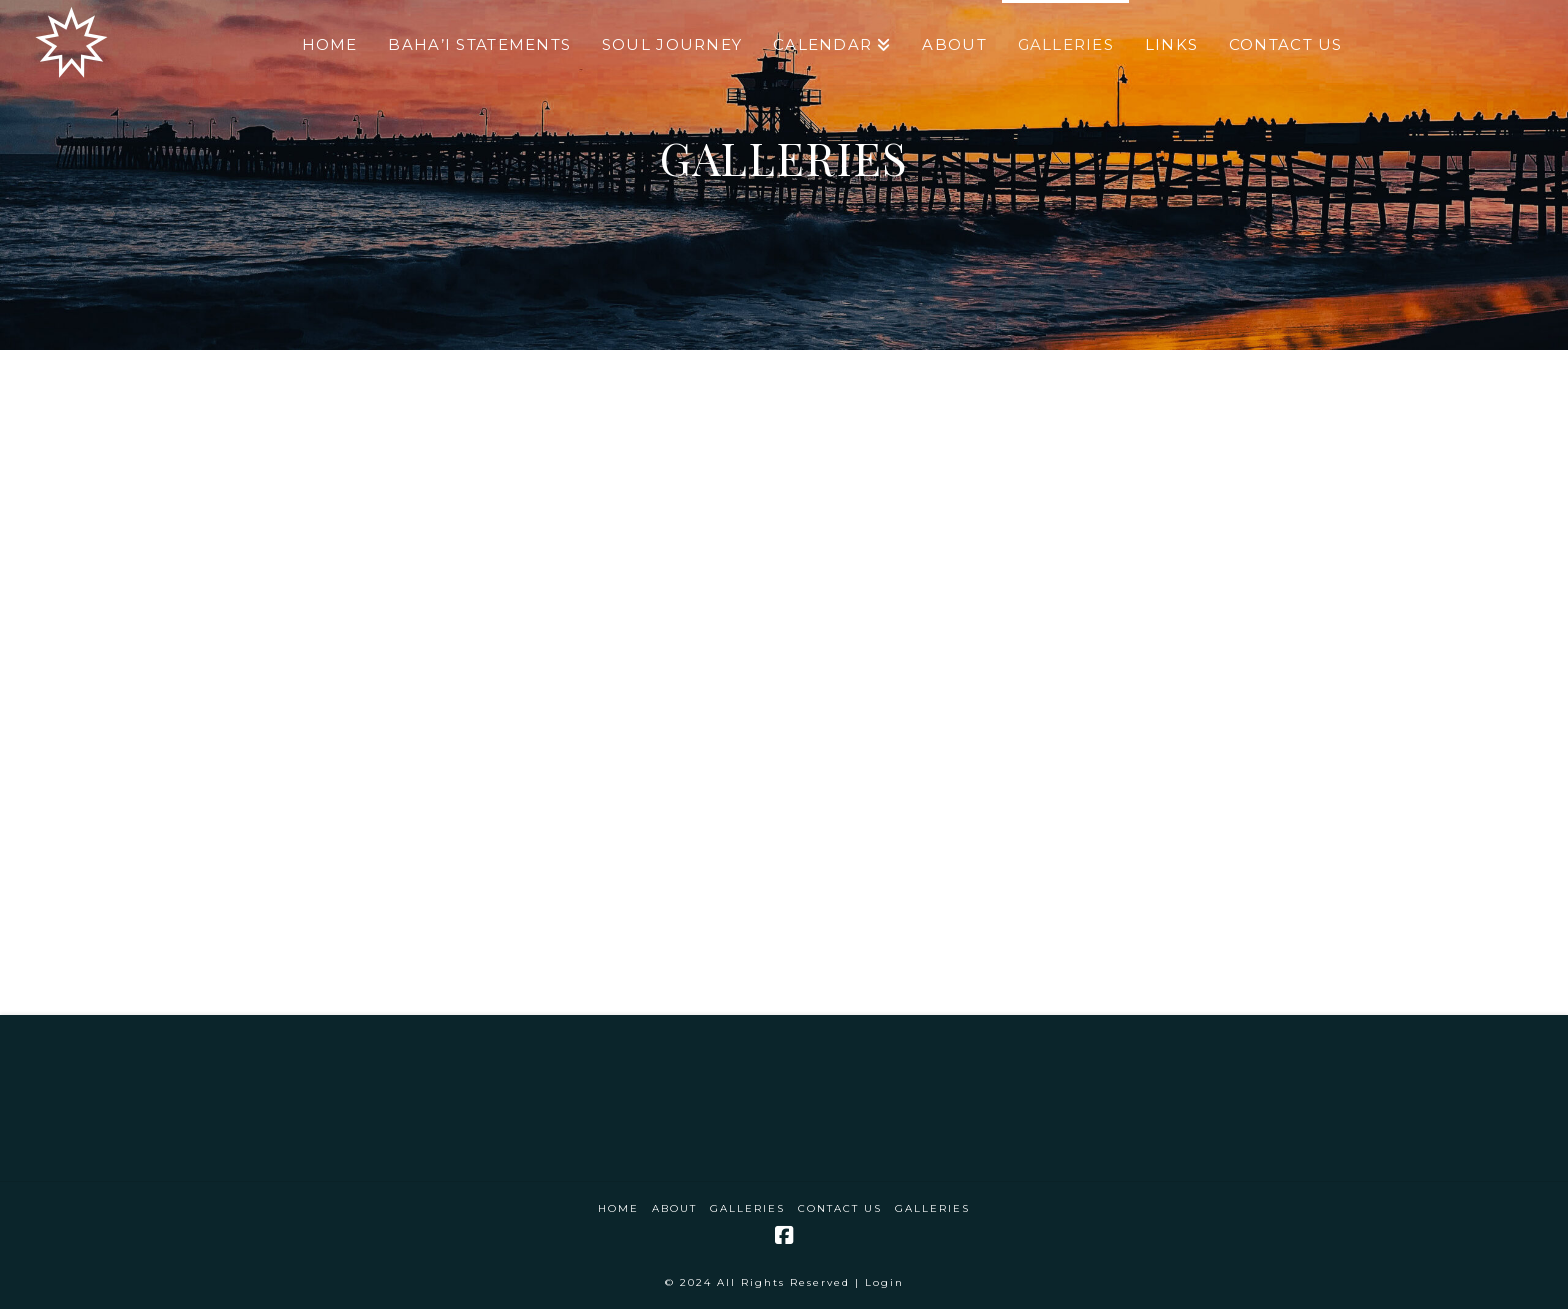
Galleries (747, 1208)
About (674, 1208)
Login (884, 1282)
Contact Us (840, 1208)
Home (618, 1208)
